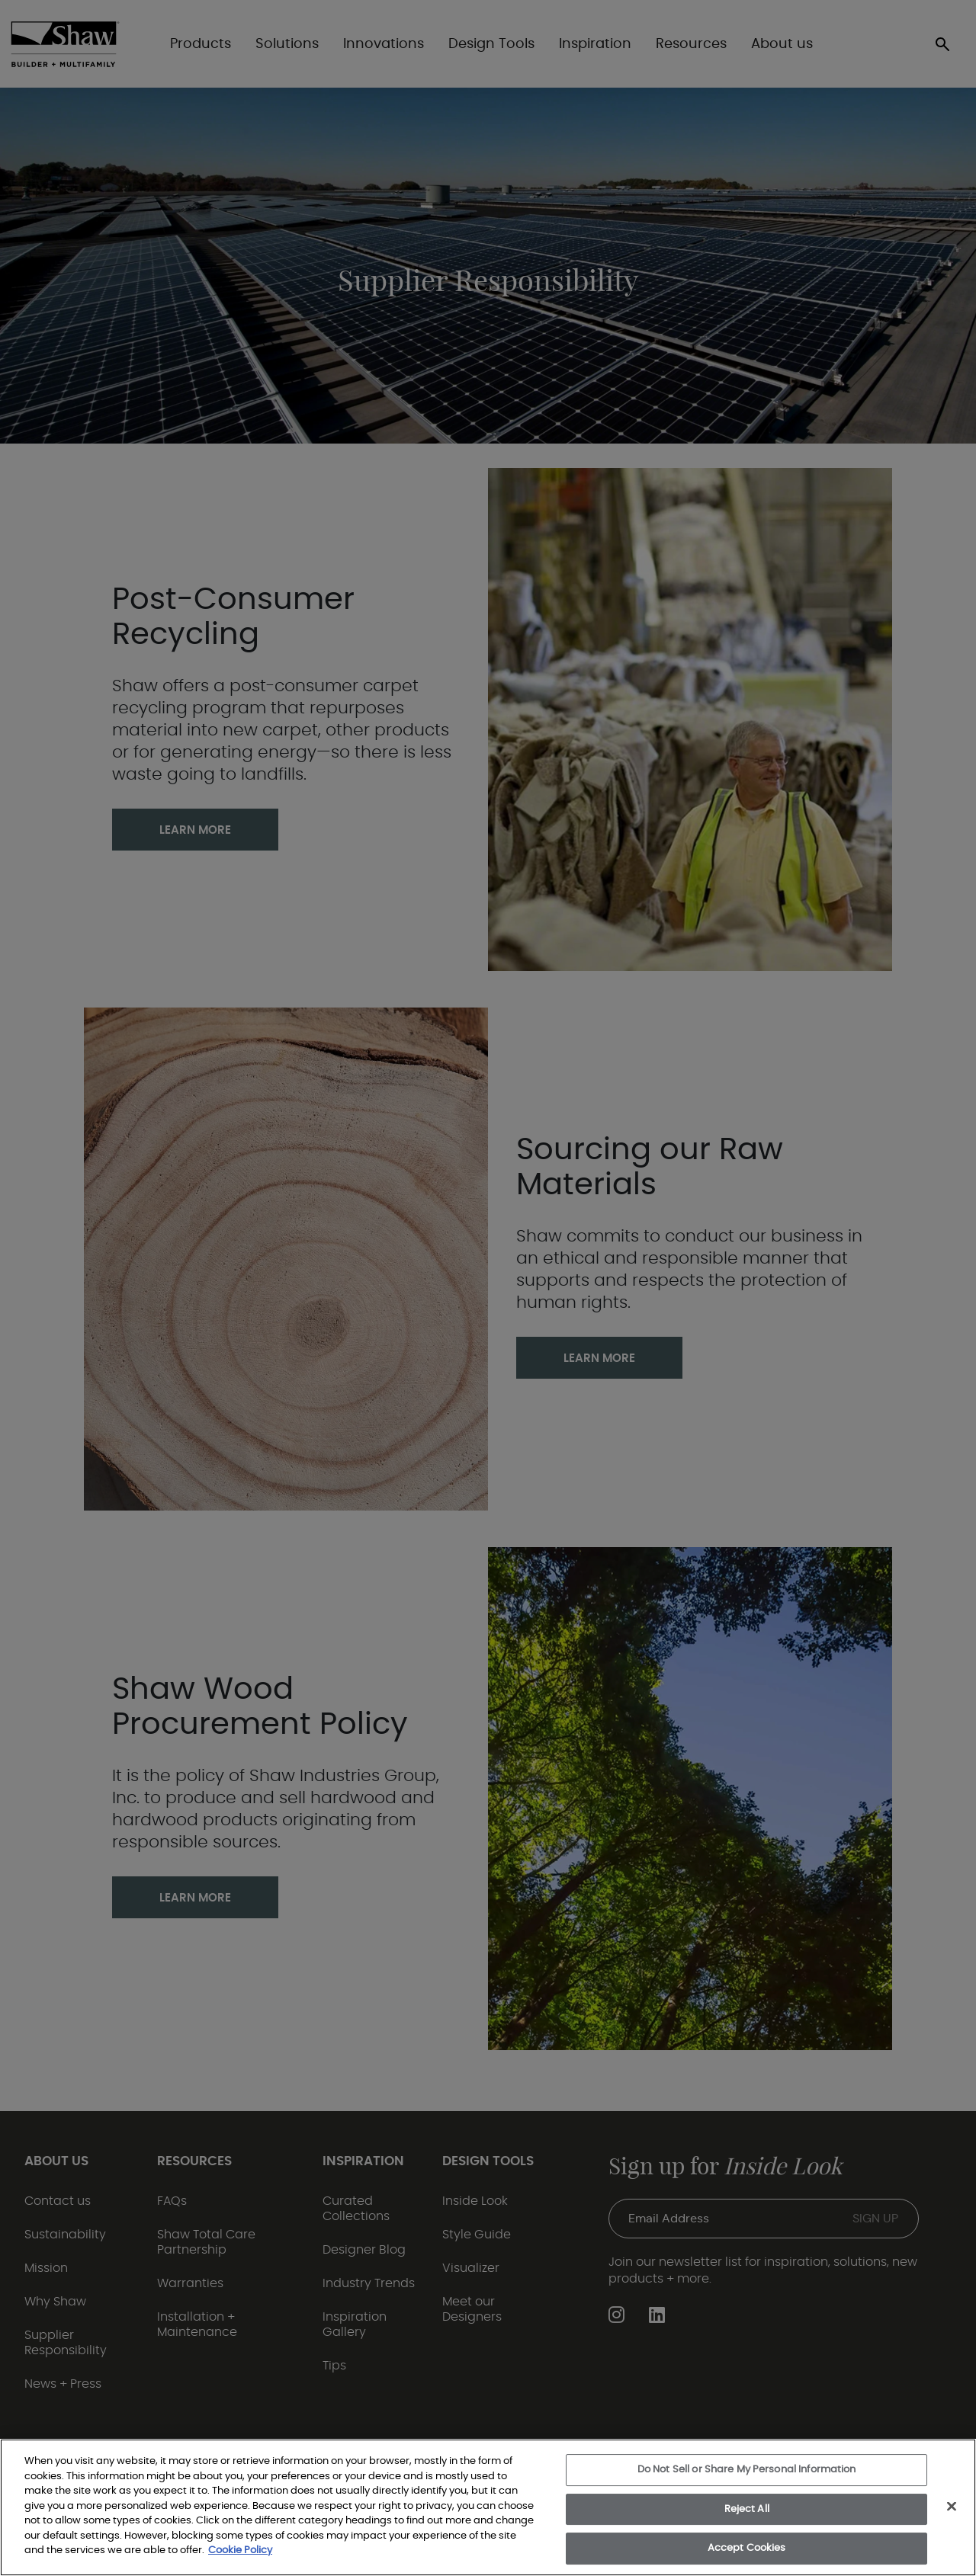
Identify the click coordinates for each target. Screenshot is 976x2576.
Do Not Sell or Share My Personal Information (746, 2470)
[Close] (951, 2506)
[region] (488, 2507)
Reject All (746, 2509)
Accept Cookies (747, 2548)
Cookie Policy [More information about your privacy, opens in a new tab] (240, 2550)
